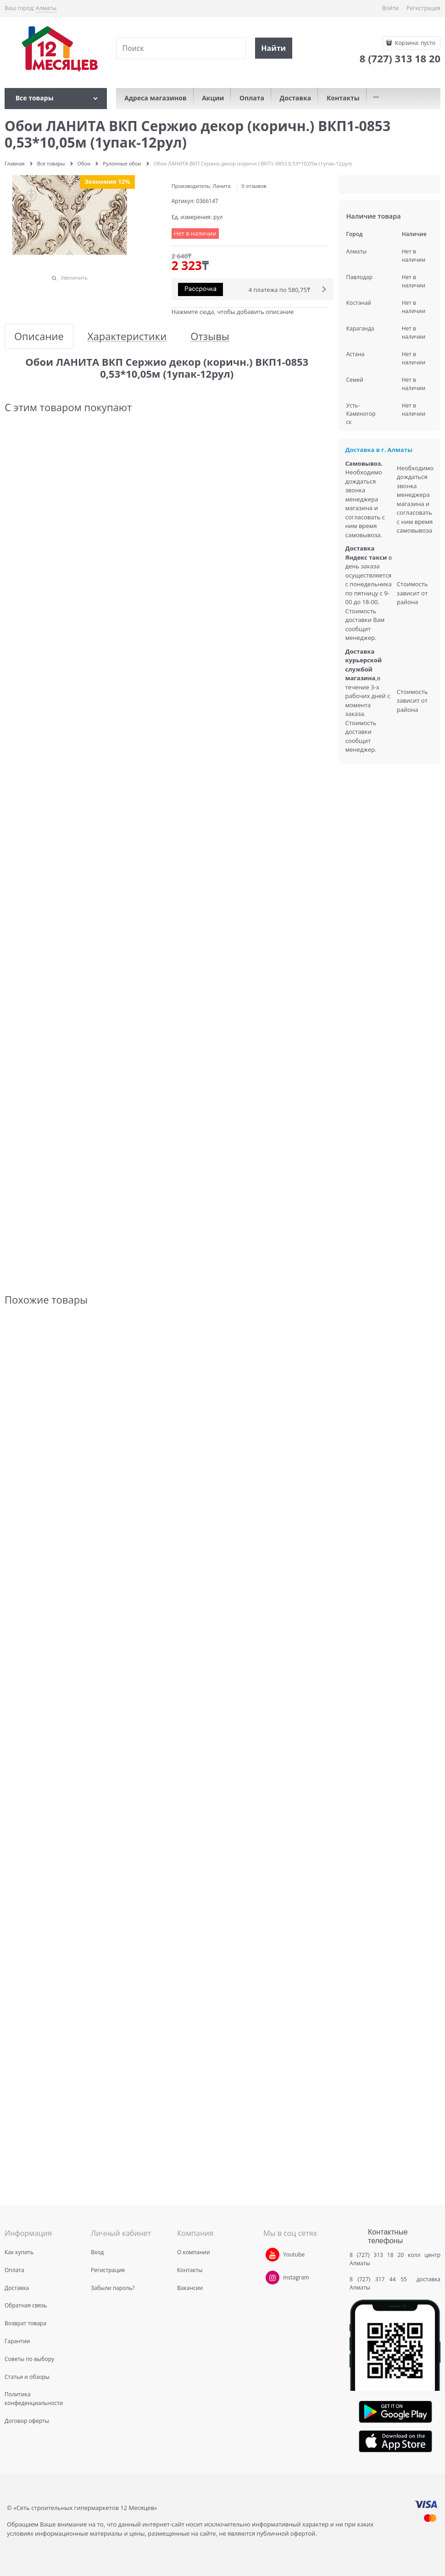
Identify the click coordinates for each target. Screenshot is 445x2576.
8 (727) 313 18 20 (377, 2255)
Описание (39, 336)
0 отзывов (254, 185)
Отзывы (209, 336)
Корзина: (414, 43)
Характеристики (127, 336)
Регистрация (423, 8)
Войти (390, 8)
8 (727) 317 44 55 (381, 2279)
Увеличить (74, 277)
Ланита (222, 185)
